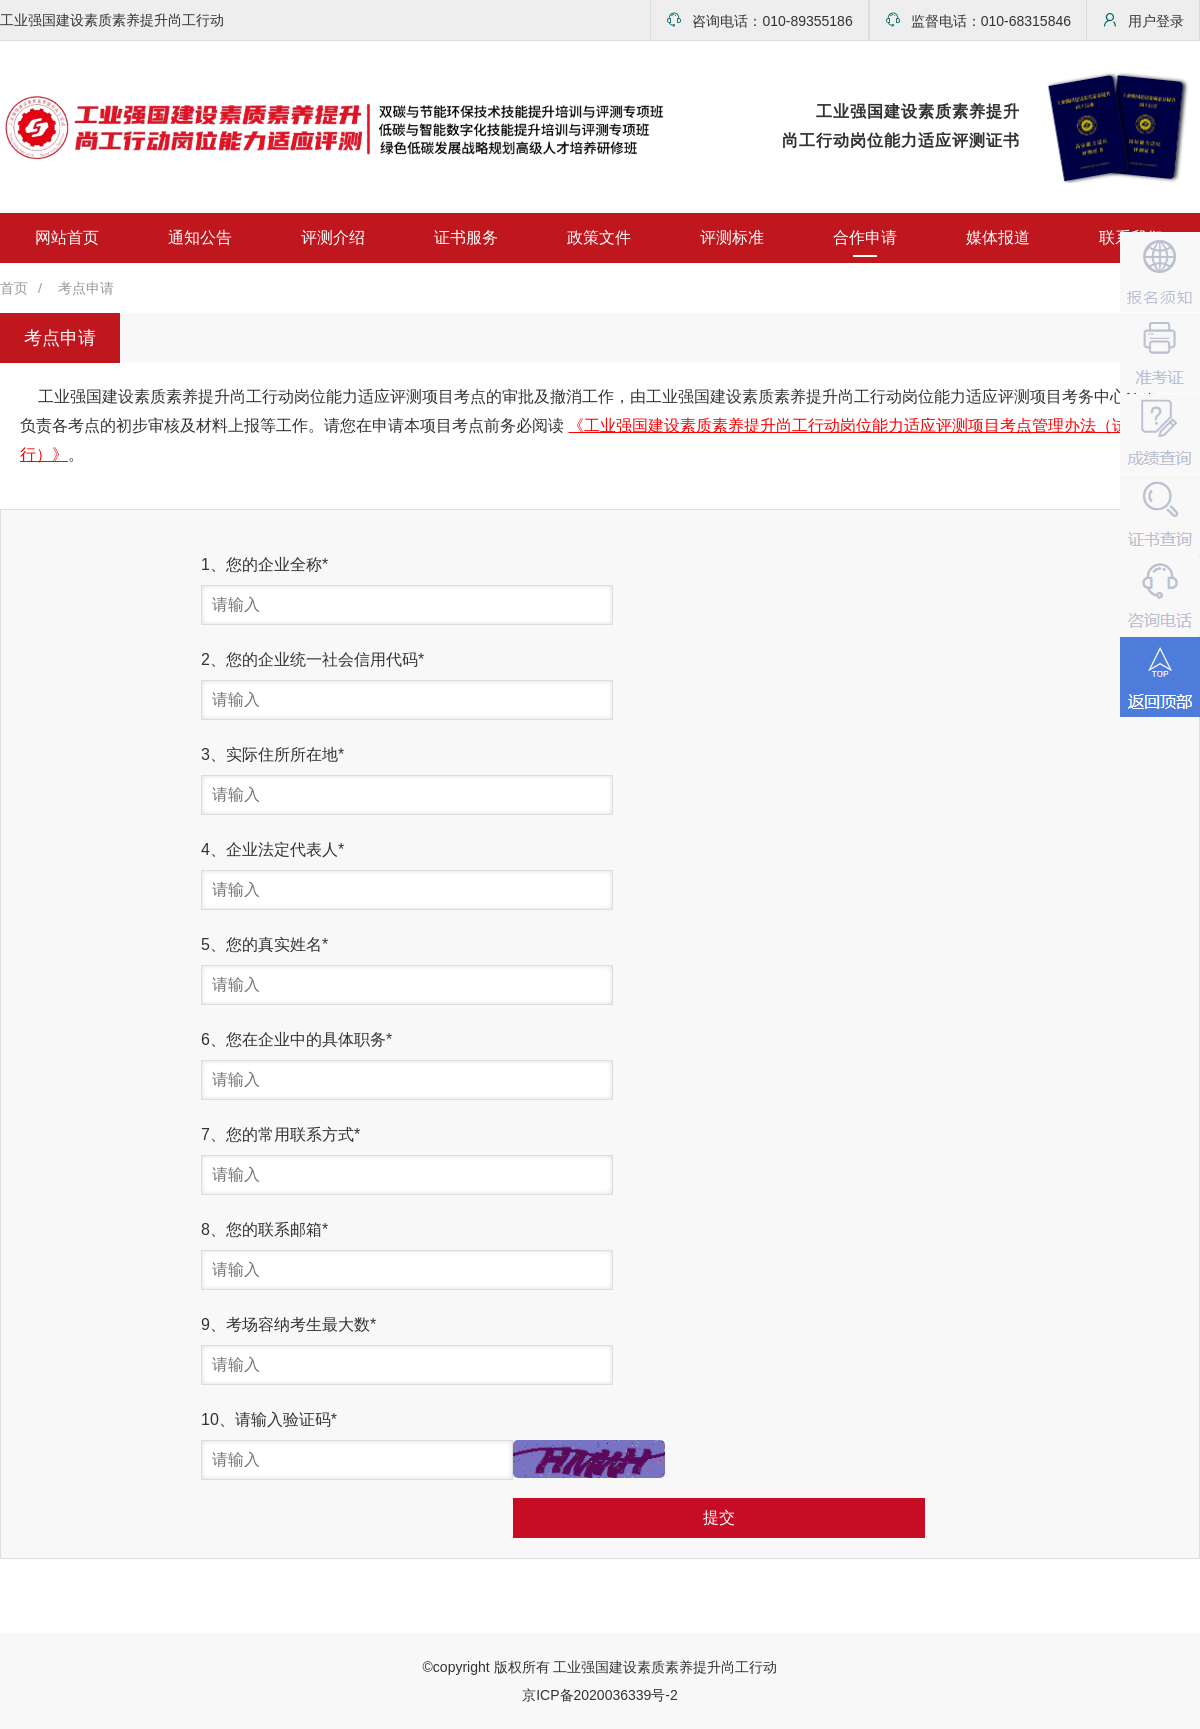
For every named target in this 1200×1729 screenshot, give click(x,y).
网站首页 (67, 237)
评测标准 (732, 237)
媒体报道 (998, 237)
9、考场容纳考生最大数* (288, 1324)
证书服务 (466, 237)
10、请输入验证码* (269, 1419)
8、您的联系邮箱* (264, 1229)
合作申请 (865, 237)
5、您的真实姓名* (264, 944)
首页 (14, 288)
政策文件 (599, 237)
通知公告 (200, 237)
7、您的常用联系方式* (280, 1134)
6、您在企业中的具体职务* (296, 1039)
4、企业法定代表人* (272, 849)
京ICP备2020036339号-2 (600, 1695)
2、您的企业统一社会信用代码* (312, 659)
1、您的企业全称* (264, 564)
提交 (719, 1517)
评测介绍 (333, 237)
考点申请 (86, 288)
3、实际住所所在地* (272, 754)
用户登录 (1143, 20)
